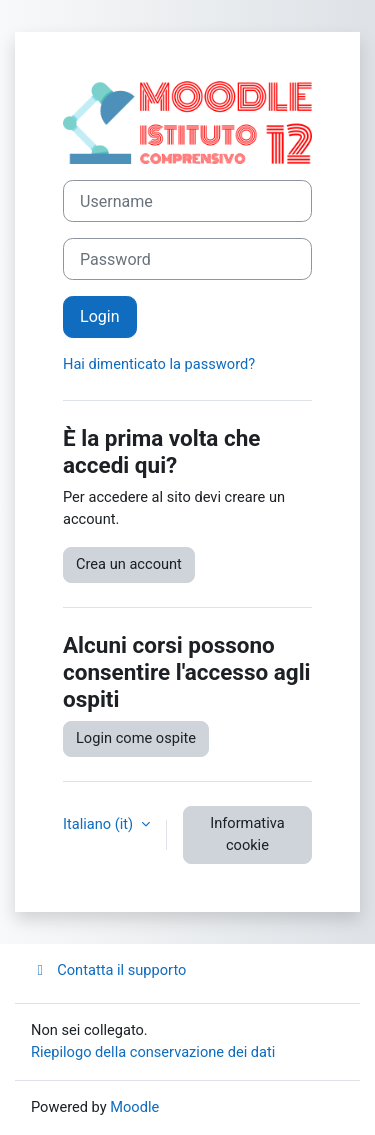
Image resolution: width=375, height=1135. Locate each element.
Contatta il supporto (108, 970)
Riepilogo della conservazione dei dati (153, 1052)
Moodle (134, 1107)
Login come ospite (136, 738)
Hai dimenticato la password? (159, 364)
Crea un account (129, 564)
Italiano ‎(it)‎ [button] (100, 824)
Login (100, 316)
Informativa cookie (247, 834)
